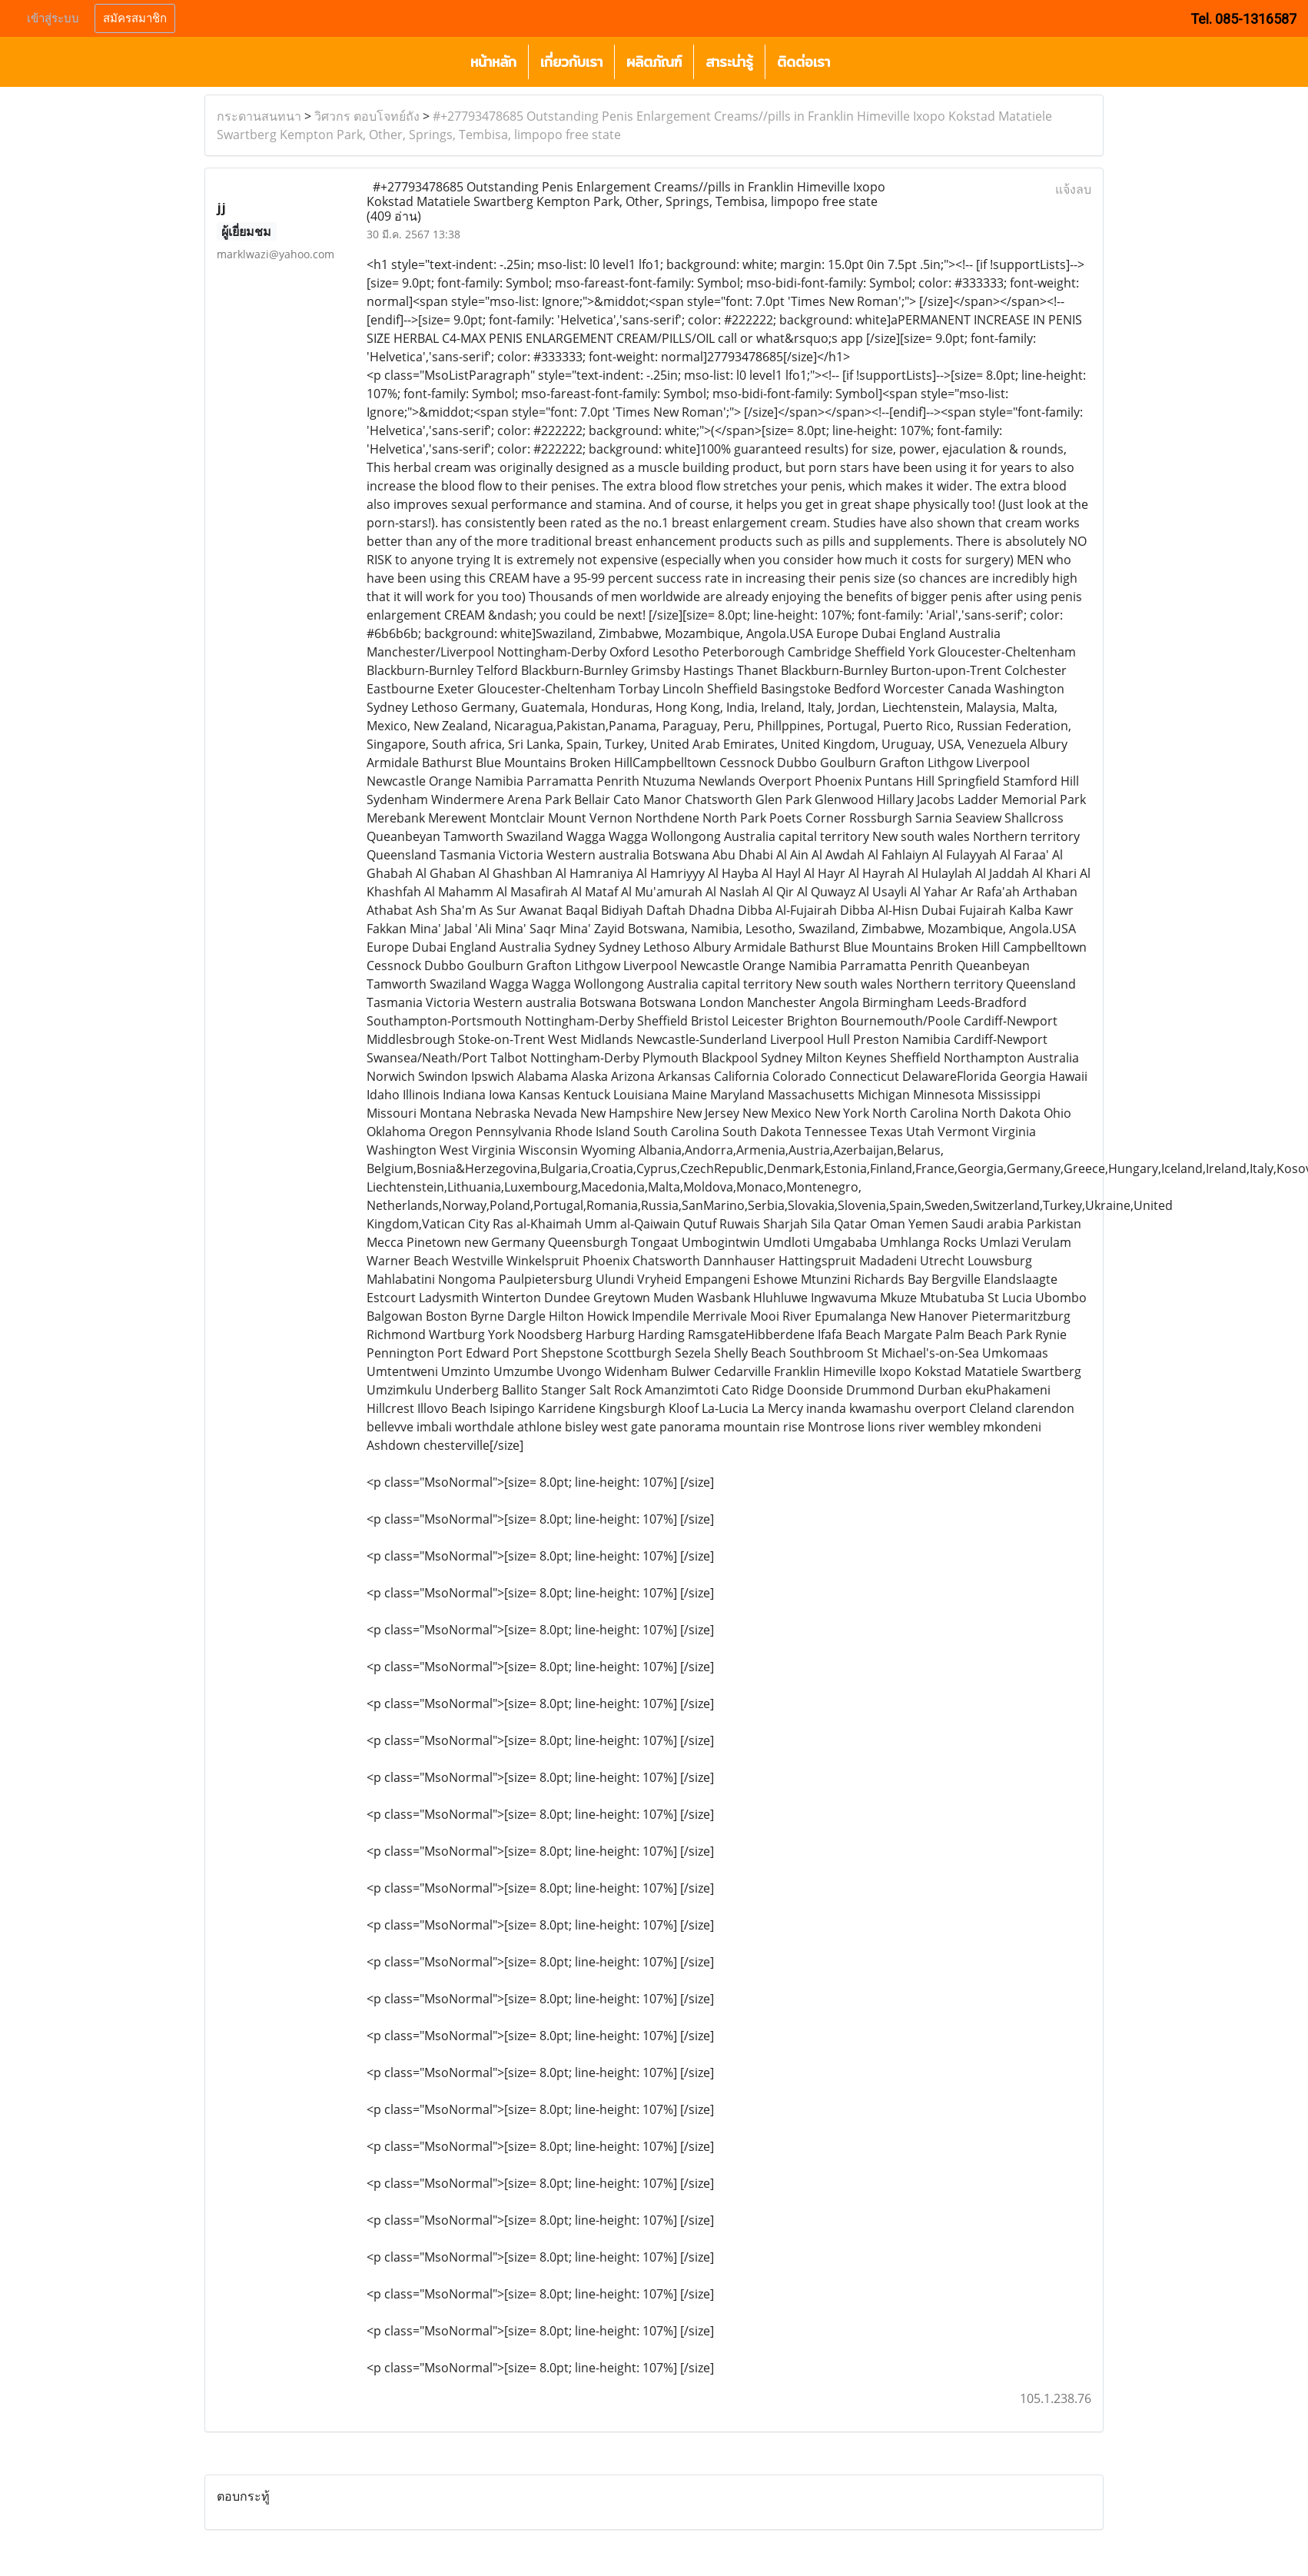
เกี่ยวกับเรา (571, 62)
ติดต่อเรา (803, 62)
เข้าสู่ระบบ (53, 18)
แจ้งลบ (1073, 189)
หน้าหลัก (493, 62)
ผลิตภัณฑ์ (654, 62)
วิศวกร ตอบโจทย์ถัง (367, 116)
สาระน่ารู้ (729, 62)
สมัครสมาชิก (135, 18)
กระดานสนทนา (259, 116)
